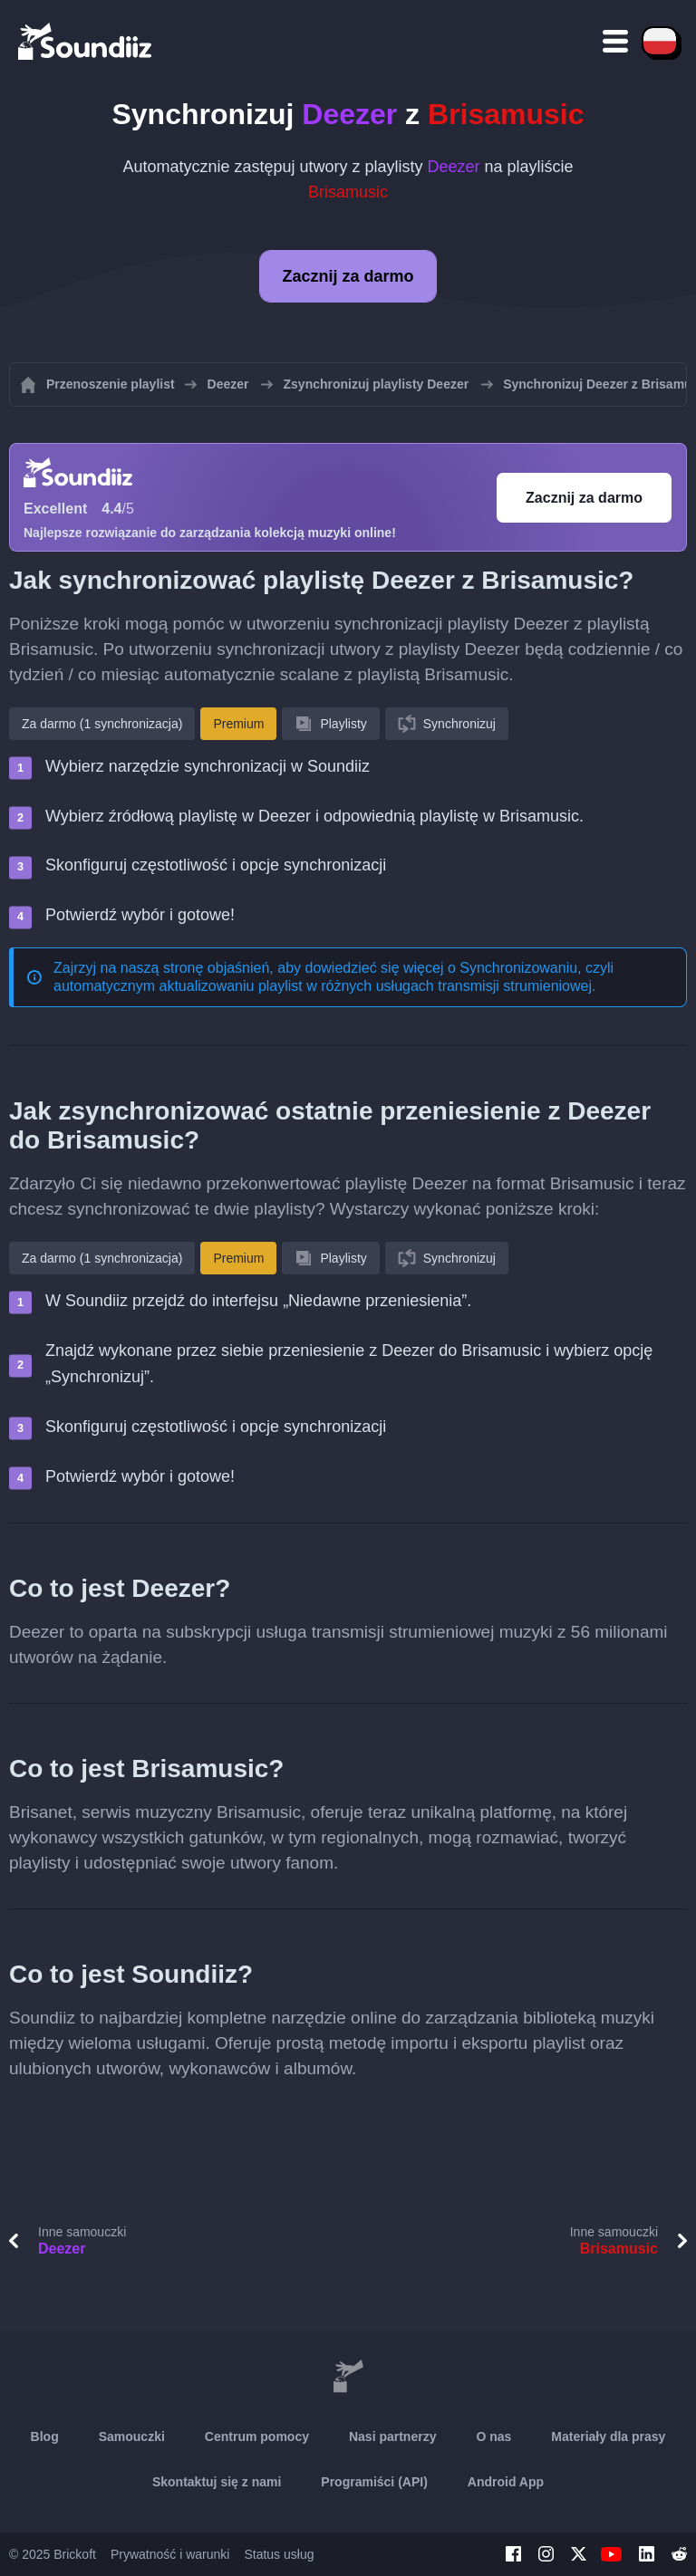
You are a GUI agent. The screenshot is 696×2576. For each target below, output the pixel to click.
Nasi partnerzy (392, 2436)
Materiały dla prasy (608, 2436)
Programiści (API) (374, 2482)
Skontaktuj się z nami (216, 2482)
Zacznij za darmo (347, 276)
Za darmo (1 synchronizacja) (102, 723)
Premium (238, 723)
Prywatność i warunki (170, 2554)
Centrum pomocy (257, 2436)
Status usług (279, 2554)
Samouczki (132, 2436)
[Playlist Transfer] (86, 40)
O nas (493, 2436)
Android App (506, 2482)
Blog (45, 2436)
